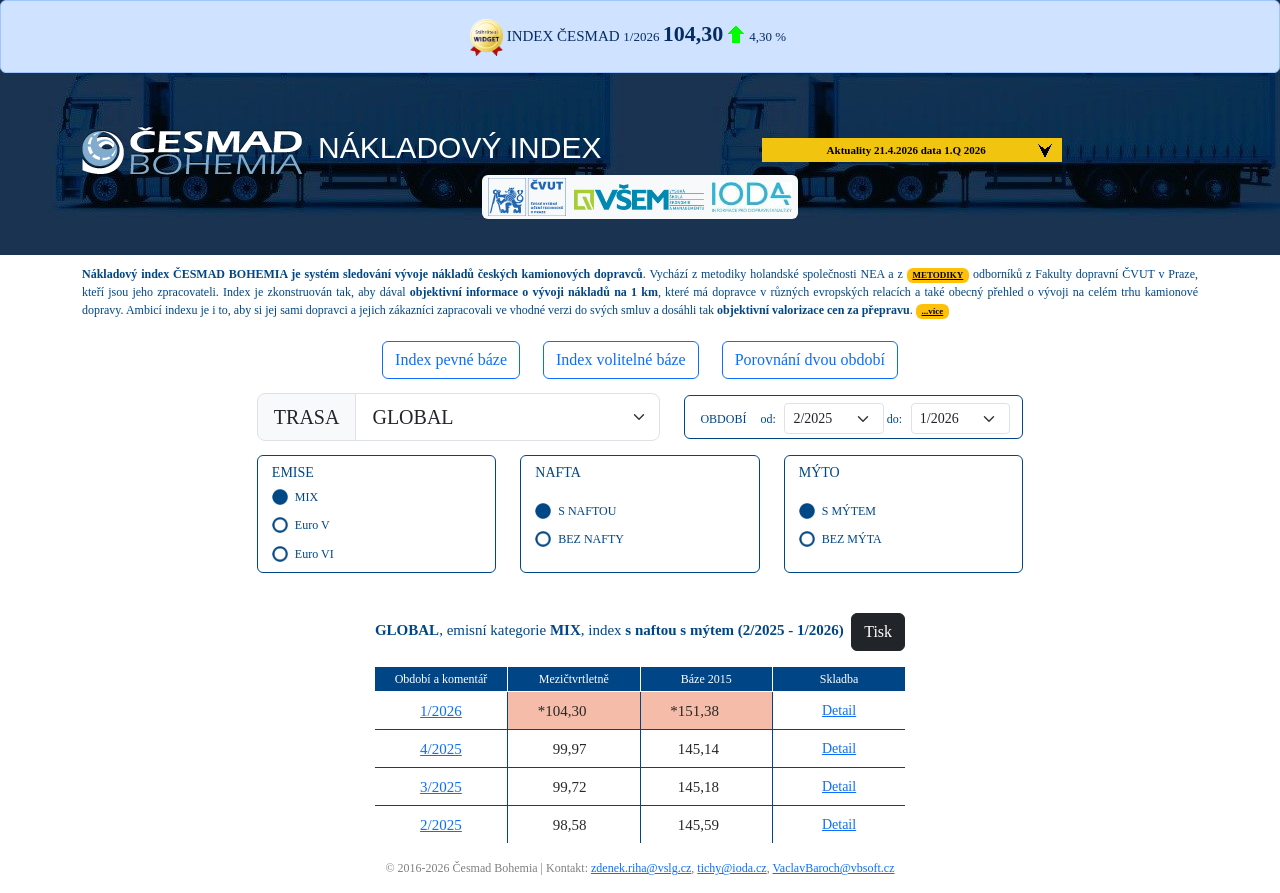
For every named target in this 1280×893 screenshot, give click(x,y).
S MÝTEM (846, 511)
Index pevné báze (451, 359)
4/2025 (441, 749)
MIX (303, 497)
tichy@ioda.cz (731, 868)
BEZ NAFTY (588, 539)
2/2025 (441, 825)
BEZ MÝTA (849, 539)
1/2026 (441, 711)
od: (766, 419)
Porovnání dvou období (810, 359)
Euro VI (311, 554)
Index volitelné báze (621, 359)
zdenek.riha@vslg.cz (641, 868)
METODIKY (937, 275)
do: (893, 419)
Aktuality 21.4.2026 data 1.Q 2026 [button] (906, 150)
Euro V (309, 525)
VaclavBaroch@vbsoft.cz (833, 868)
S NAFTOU (584, 511)
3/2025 (441, 787)
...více (933, 311)
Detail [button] (839, 710)
